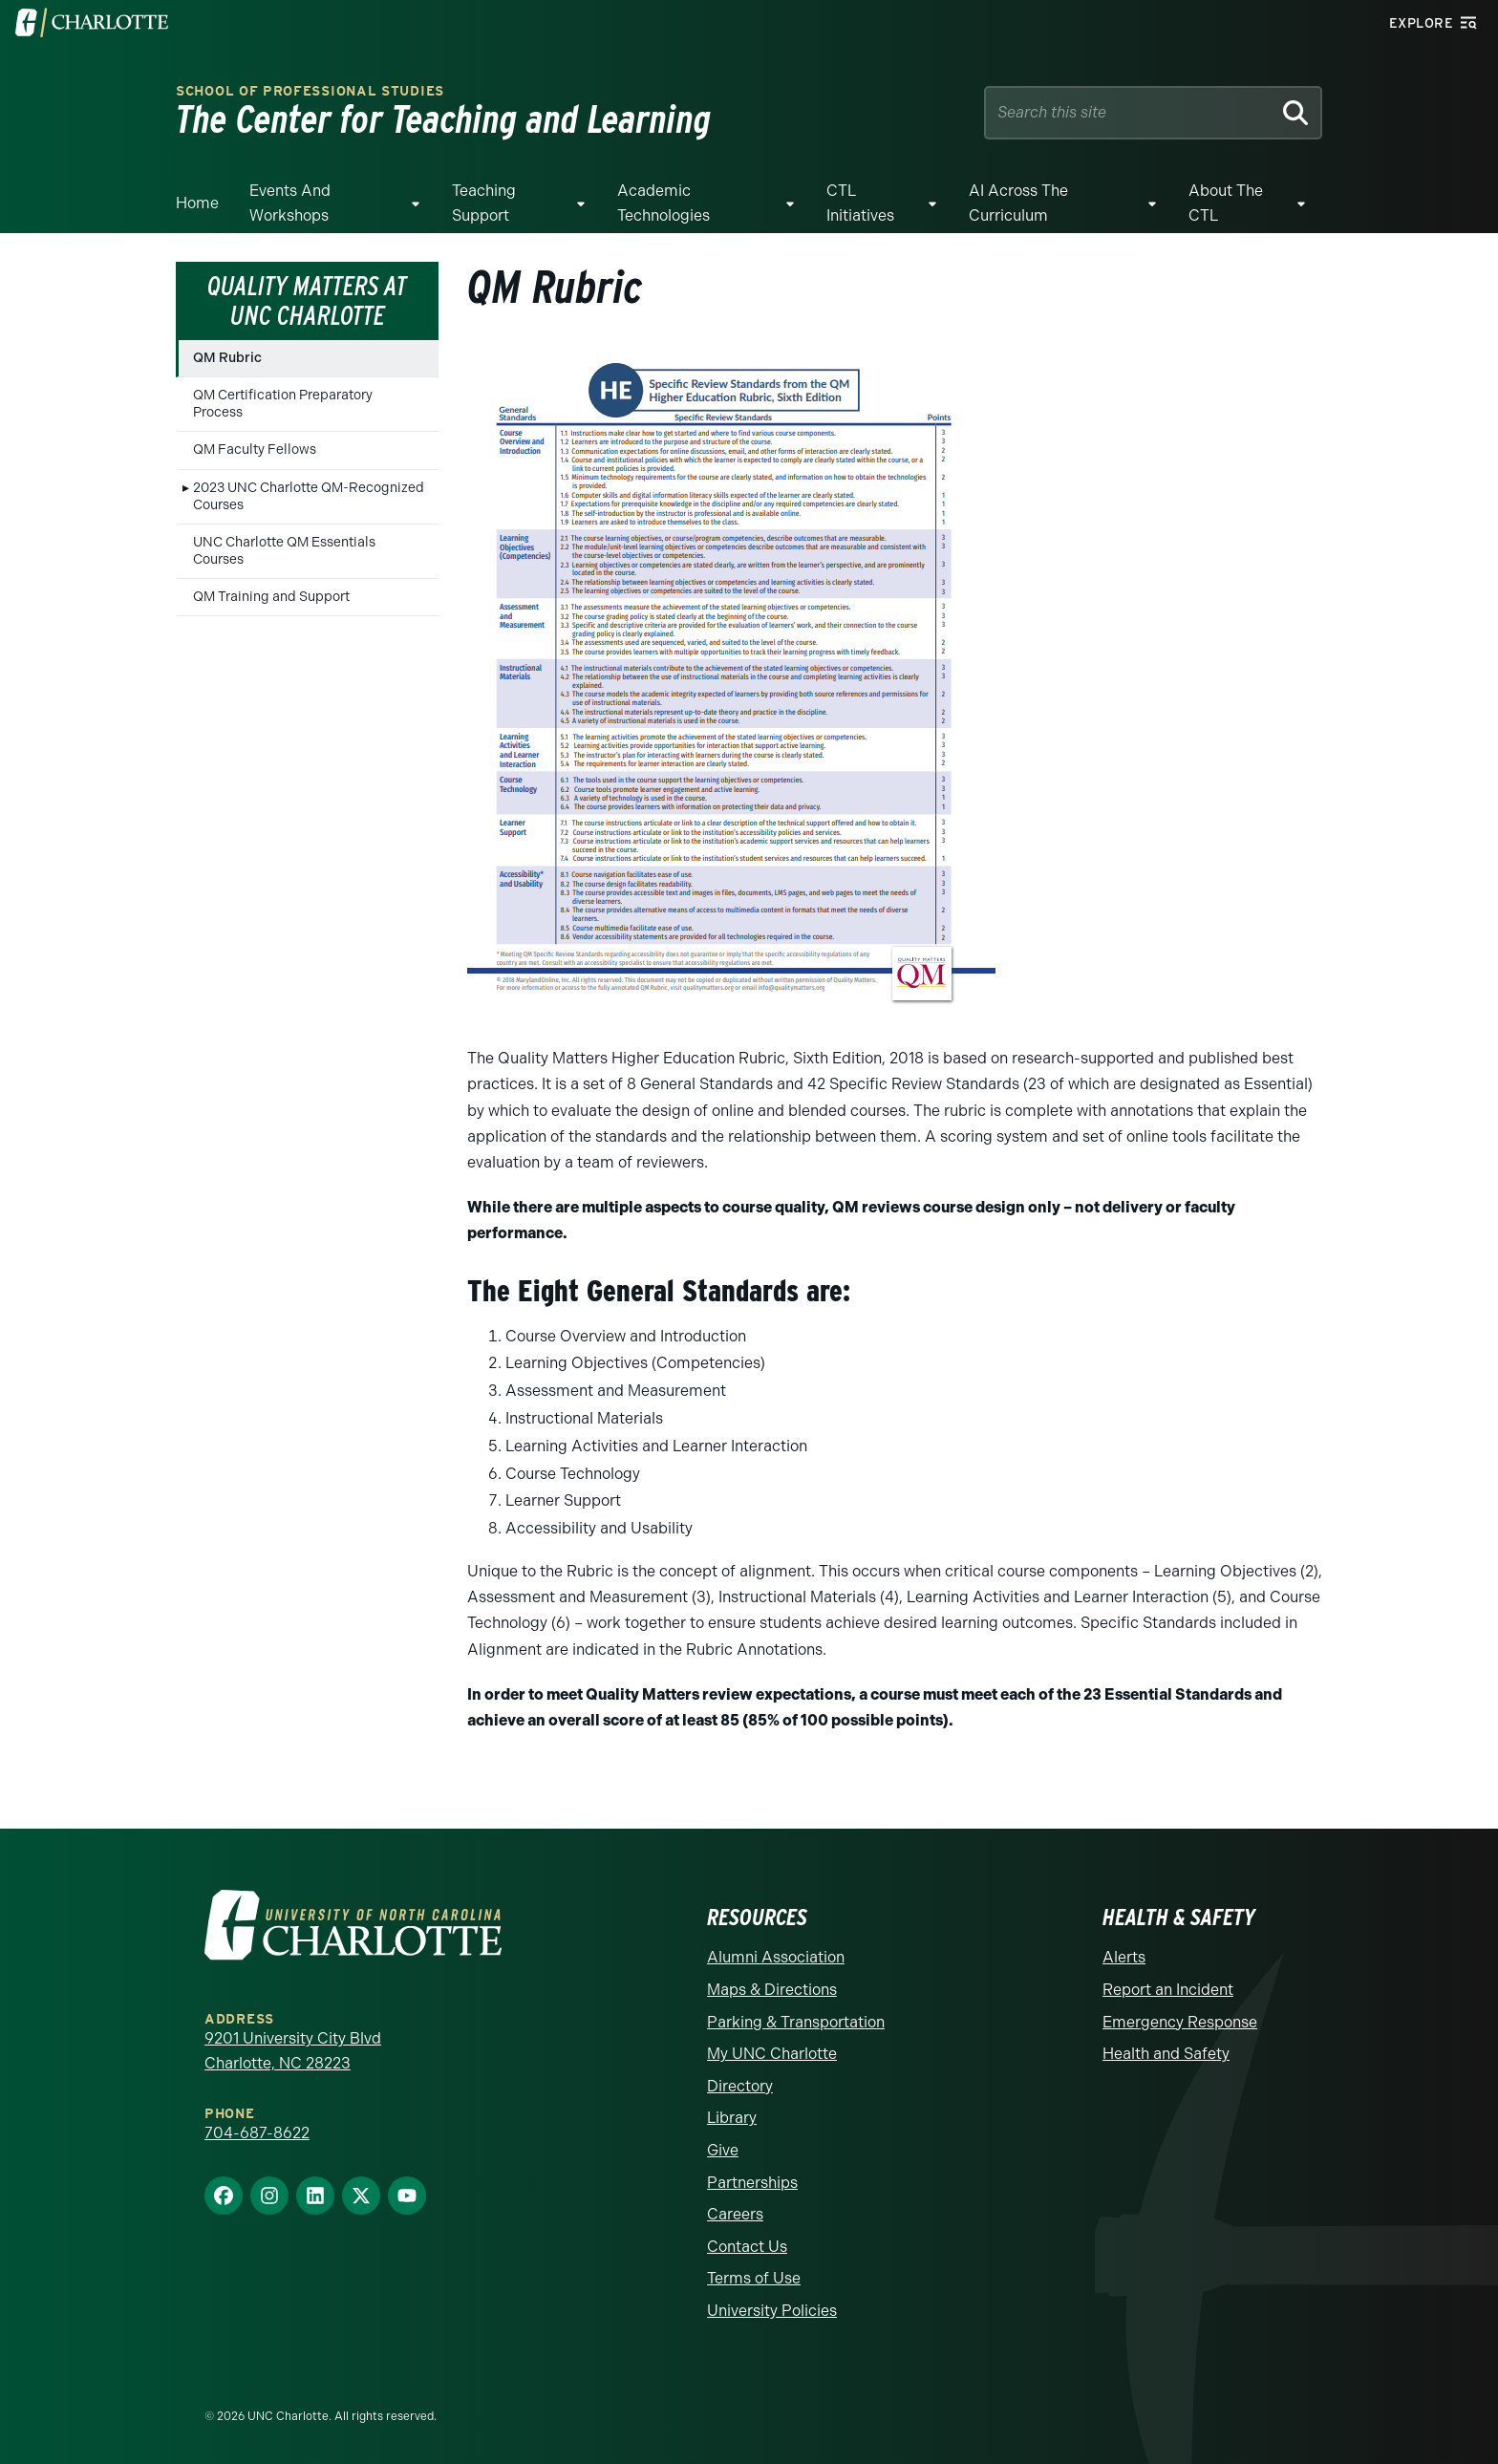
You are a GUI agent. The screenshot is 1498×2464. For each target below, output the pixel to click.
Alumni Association (776, 1957)
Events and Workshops (290, 203)
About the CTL (1225, 203)
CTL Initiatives (860, 203)
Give (722, 2150)
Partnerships (752, 2183)
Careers (735, 2214)
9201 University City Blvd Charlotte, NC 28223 (292, 2050)
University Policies (772, 2311)
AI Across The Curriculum (1018, 203)
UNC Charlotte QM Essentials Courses (284, 551)
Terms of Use (754, 2278)
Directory (740, 2086)
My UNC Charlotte (772, 2054)
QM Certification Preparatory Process (283, 403)
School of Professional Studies (310, 91)
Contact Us (747, 2247)
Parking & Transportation (796, 2022)
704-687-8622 (257, 2133)
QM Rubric (227, 358)
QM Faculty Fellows (254, 449)
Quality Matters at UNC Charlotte (307, 300)
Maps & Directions (772, 1990)
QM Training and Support (271, 597)
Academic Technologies (663, 203)
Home (197, 203)
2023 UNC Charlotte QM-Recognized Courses (308, 496)
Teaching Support (484, 203)
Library (732, 2118)
